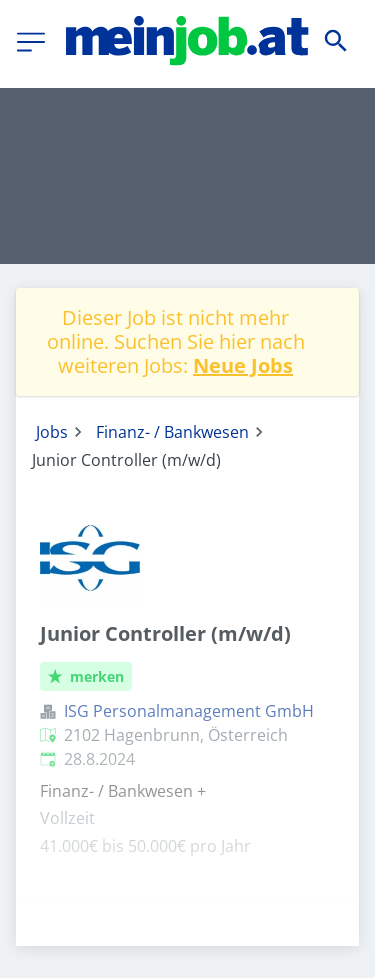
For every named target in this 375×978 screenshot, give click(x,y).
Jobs (52, 432)
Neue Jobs (243, 365)
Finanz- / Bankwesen (172, 432)
